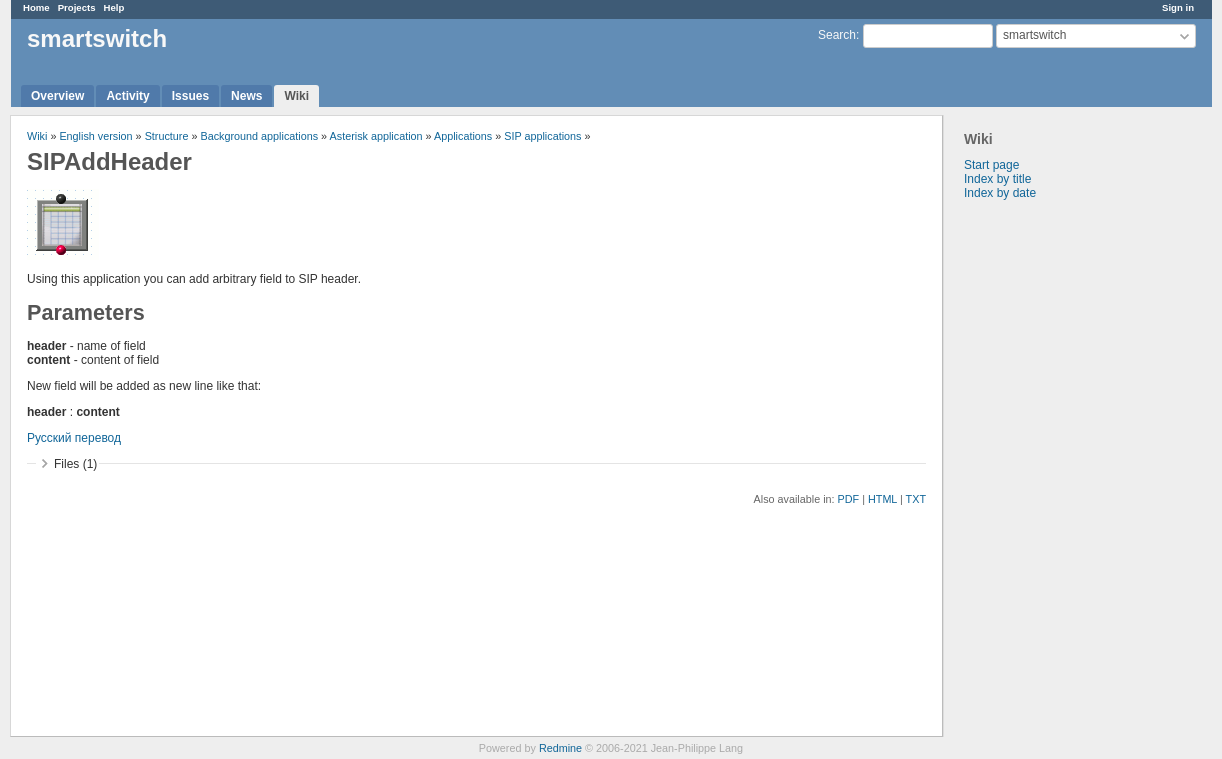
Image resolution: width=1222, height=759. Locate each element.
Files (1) (75, 464)
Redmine (560, 748)
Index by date (1000, 193)
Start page (991, 165)
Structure (167, 136)
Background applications (259, 136)
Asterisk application (376, 136)
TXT (916, 499)
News (246, 96)
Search (837, 35)
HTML (882, 499)
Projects (77, 7)
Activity (127, 96)
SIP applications (542, 136)
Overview (57, 96)
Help (114, 7)
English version (95, 136)
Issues (190, 96)
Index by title (997, 179)
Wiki (296, 96)
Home (36, 7)
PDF (849, 499)
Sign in (1178, 7)
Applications (463, 136)
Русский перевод (74, 438)
